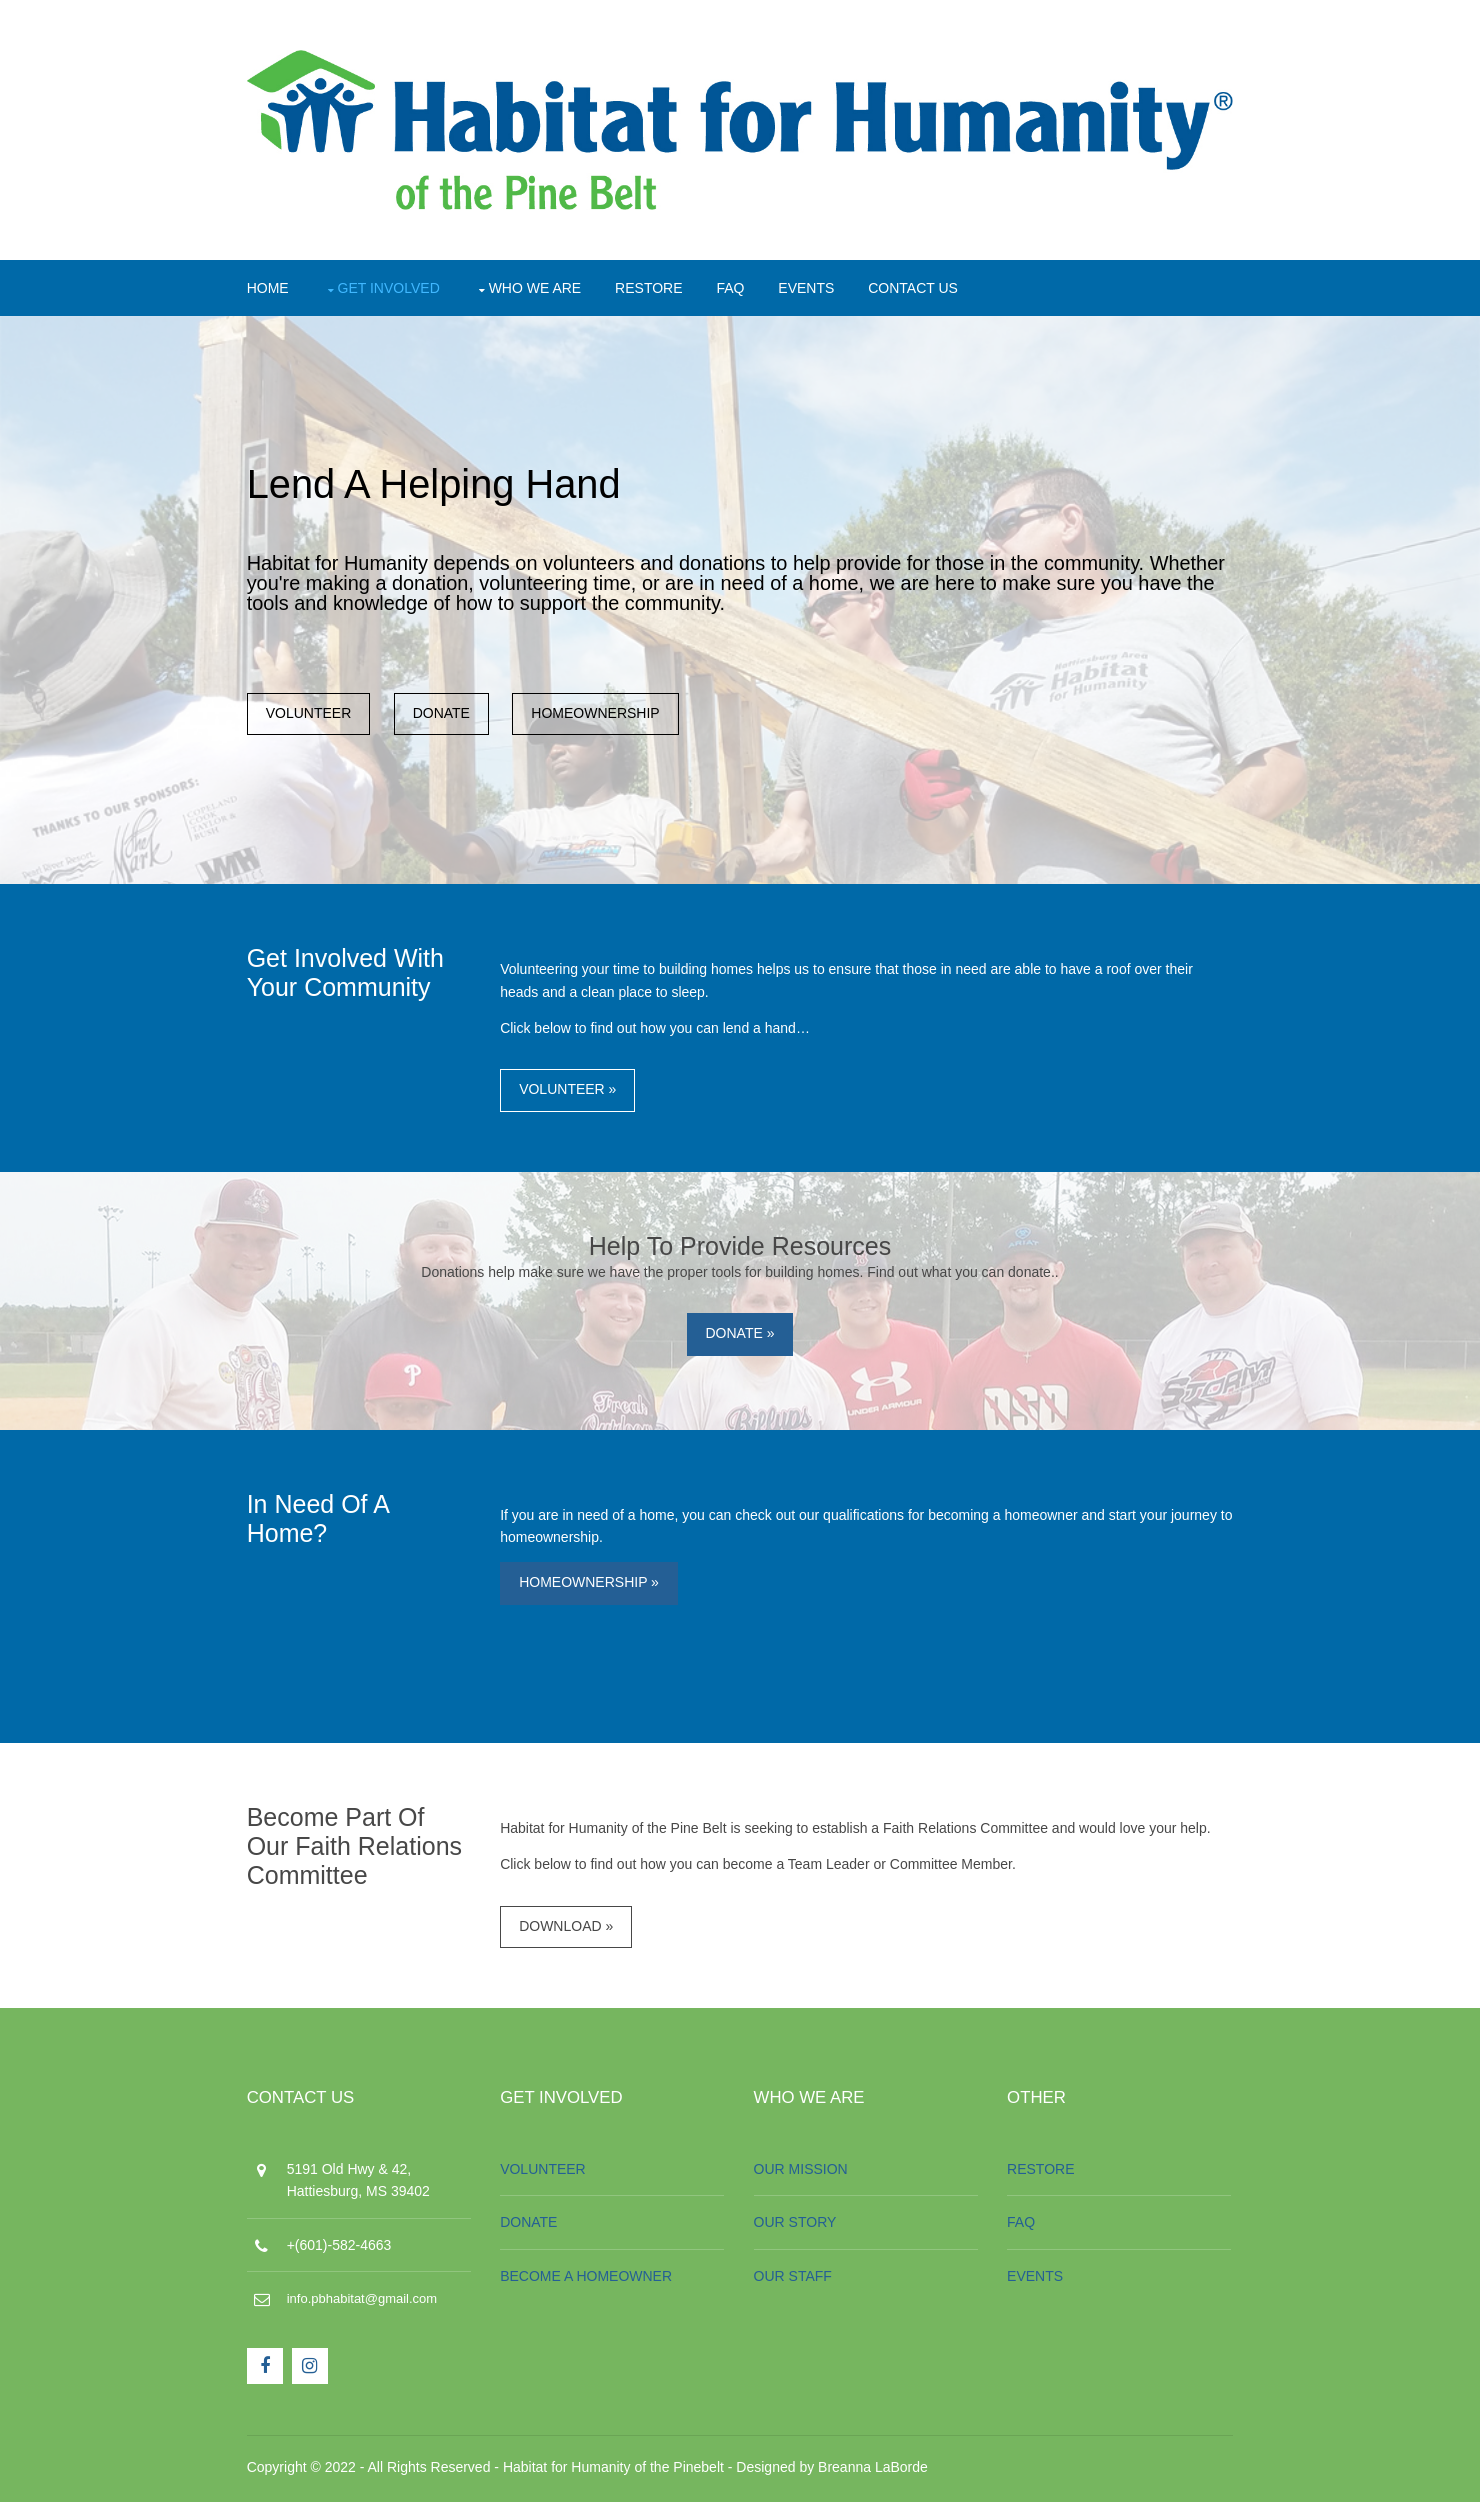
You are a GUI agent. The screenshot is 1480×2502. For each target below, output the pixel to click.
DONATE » (740, 1336)
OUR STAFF (794, 2281)
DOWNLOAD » (569, 1930)
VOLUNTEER (313, 715)
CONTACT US (918, 287)
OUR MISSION (802, 2174)
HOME (272, 287)
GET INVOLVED (393, 287)
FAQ (735, 287)
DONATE (445, 715)
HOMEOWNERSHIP (601, 715)
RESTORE (652, 287)
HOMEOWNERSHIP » (592, 1585)
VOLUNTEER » (570, 1092)
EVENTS (811, 287)
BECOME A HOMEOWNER (589, 2281)
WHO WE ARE (539, 287)
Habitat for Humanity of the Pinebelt (617, 2471)
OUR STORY (796, 2227)
